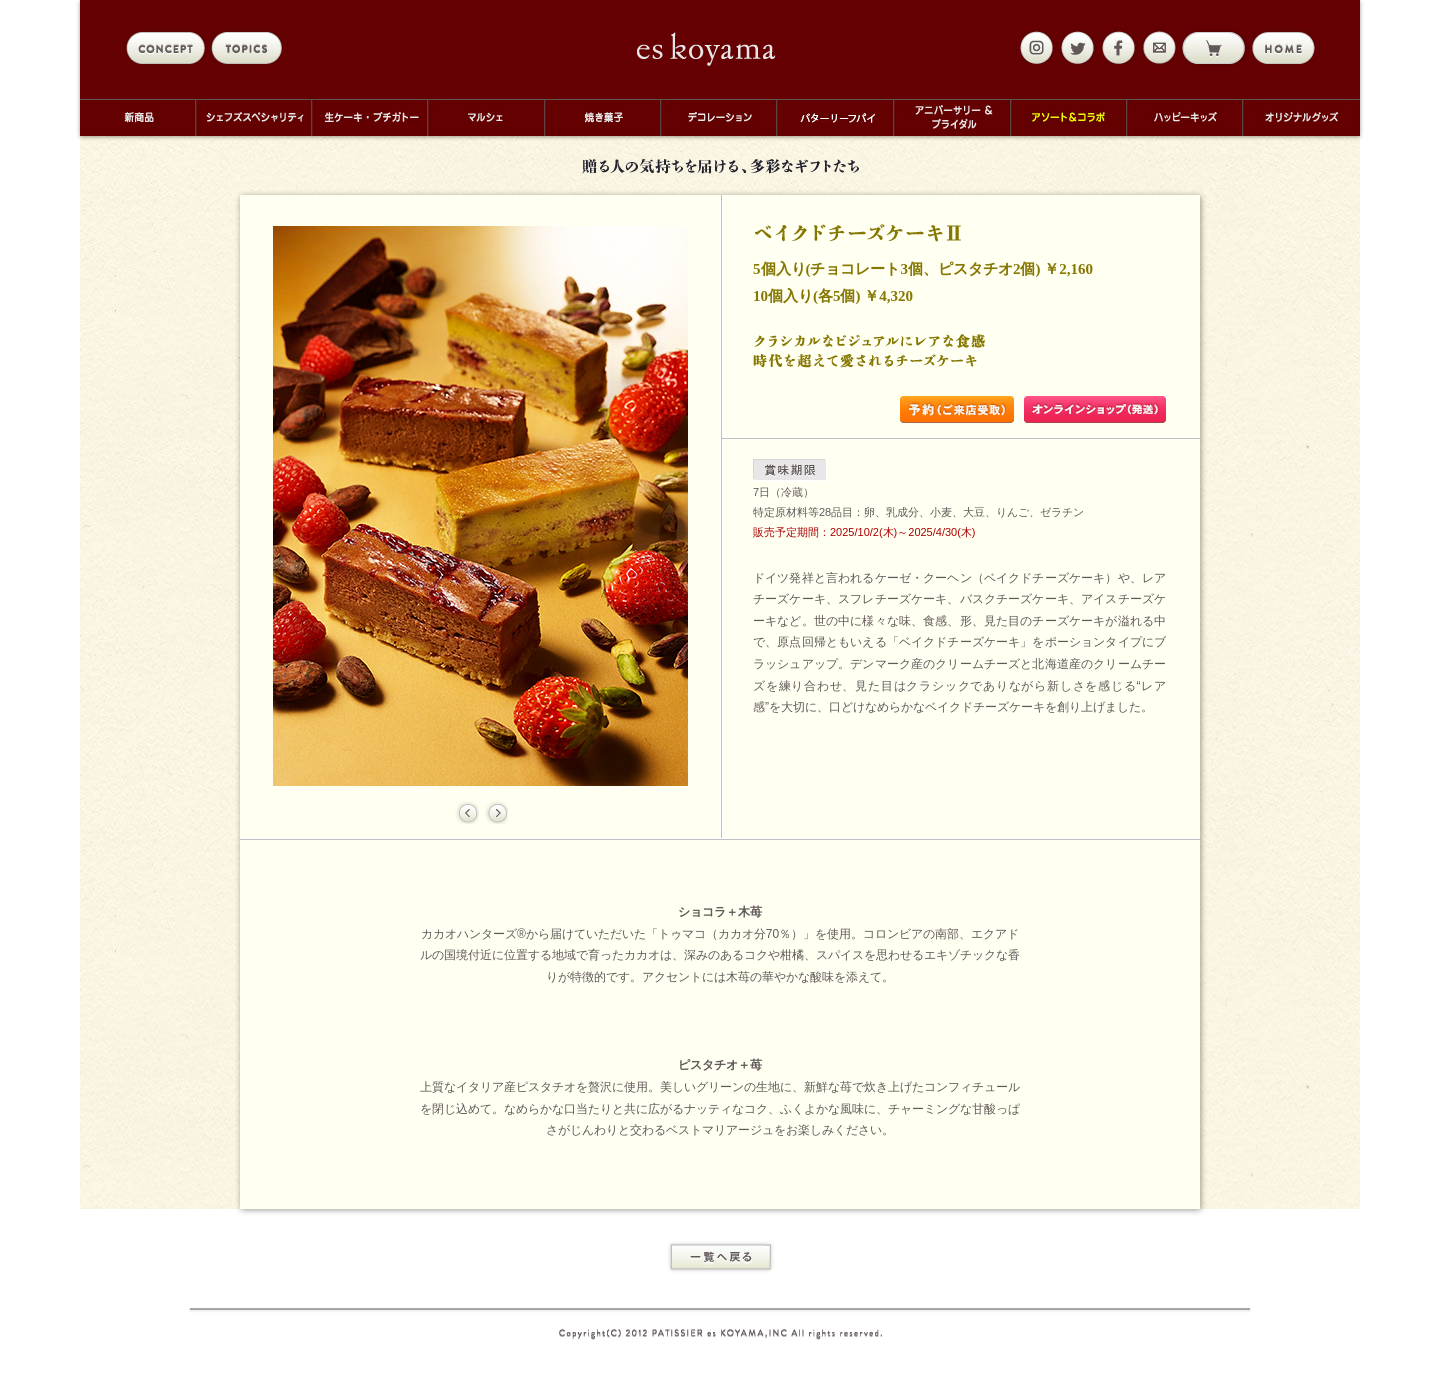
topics (250, 48)
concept (165, 48)
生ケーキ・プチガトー (369, 117)
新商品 (137, 117)
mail (1157, 48)
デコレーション (718, 117)
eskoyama (706, 49)
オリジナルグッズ (1301, 117)
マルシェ (485, 117)
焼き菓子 (602, 117)
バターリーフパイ (834, 117)
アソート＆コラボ (1068, 117)
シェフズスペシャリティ (253, 117)
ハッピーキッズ (1184, 117)
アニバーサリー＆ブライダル (951, 117)
